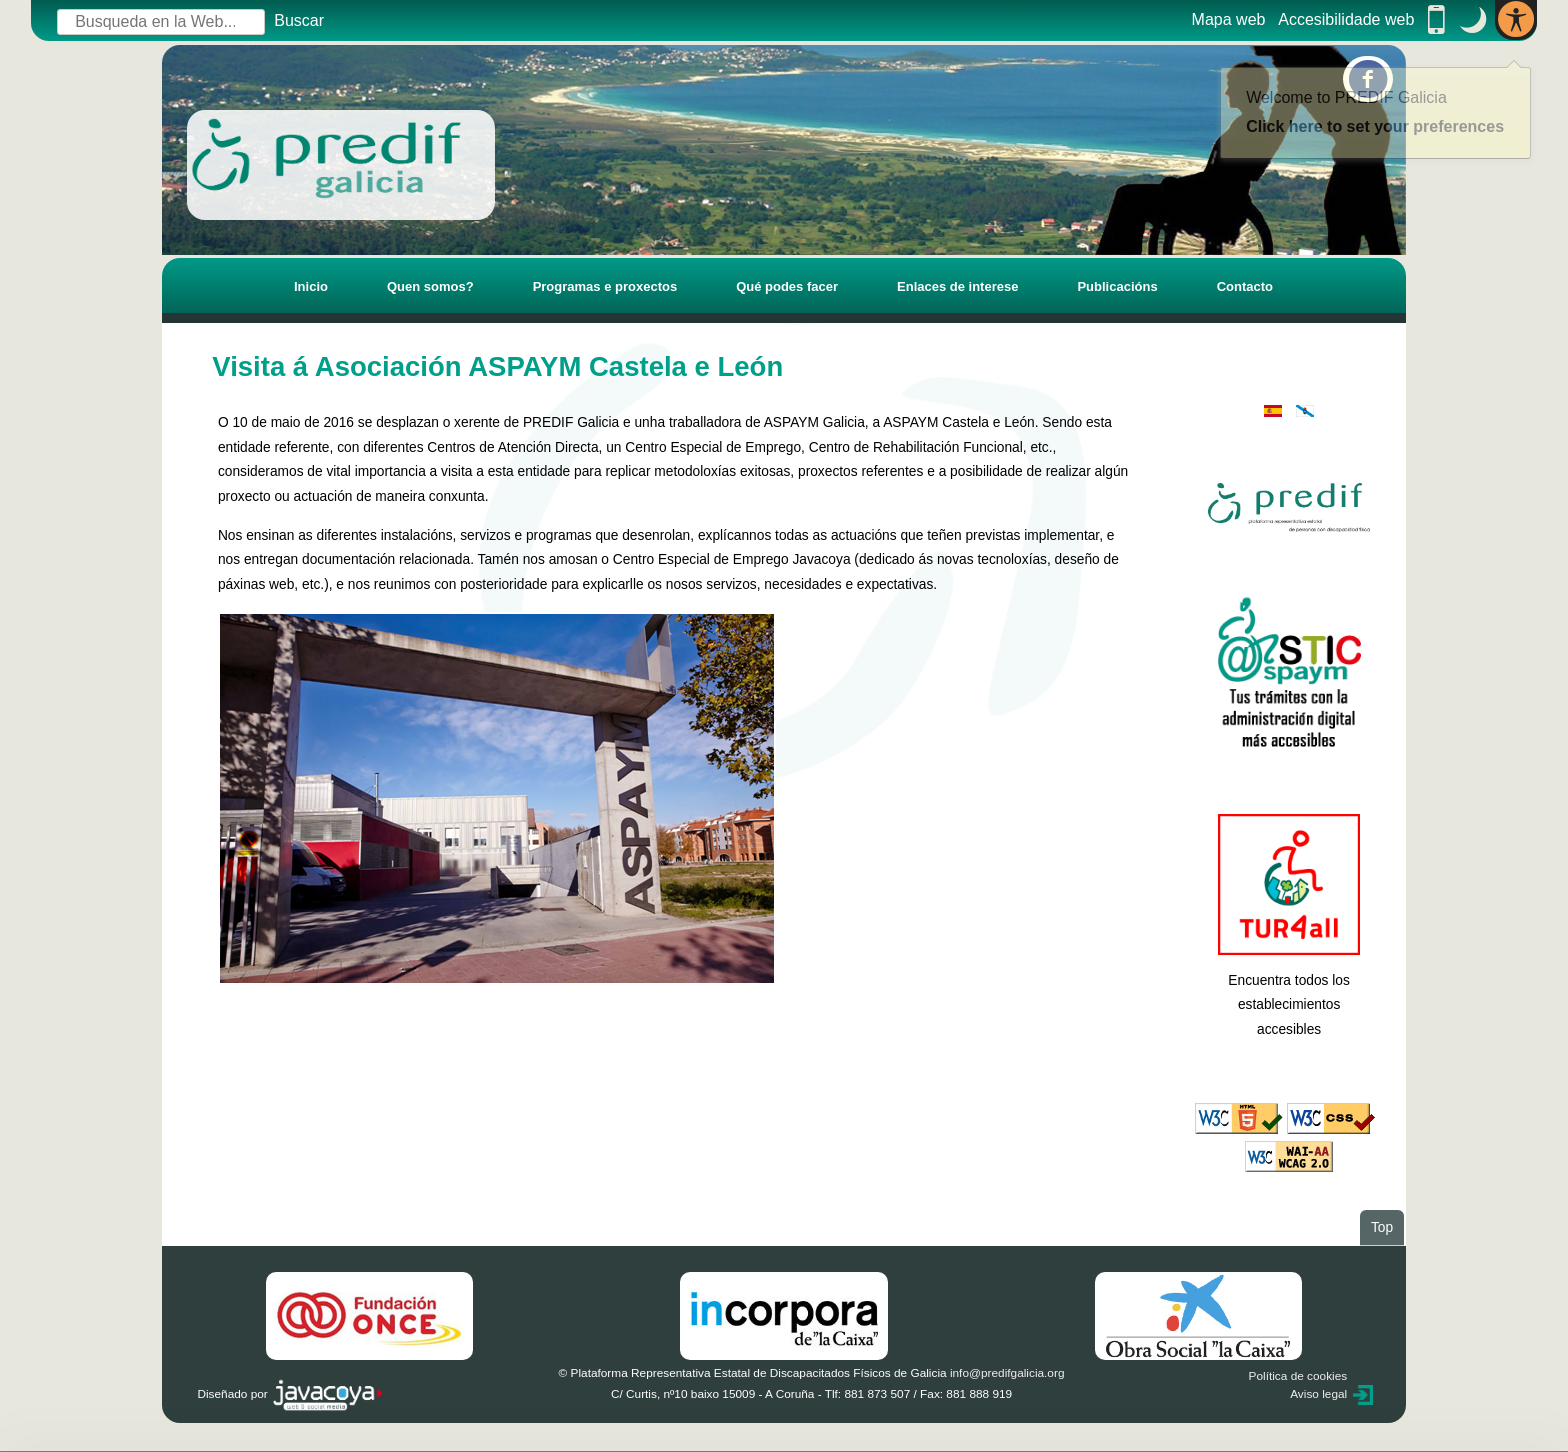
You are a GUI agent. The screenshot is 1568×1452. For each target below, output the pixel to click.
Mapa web (1229, 19)
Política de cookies (1298, 1376)
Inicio (311, 286)
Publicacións (1117, 286)
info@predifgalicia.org (1007, 1373)
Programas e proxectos (605, 286)
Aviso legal (1318, 1394)
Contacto (1245, 286)
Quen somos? (430, 286)
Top (1387, 1226)
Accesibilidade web (1346, 19)
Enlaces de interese (957, 286)
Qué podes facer (787, 286)
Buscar (299, 20)
